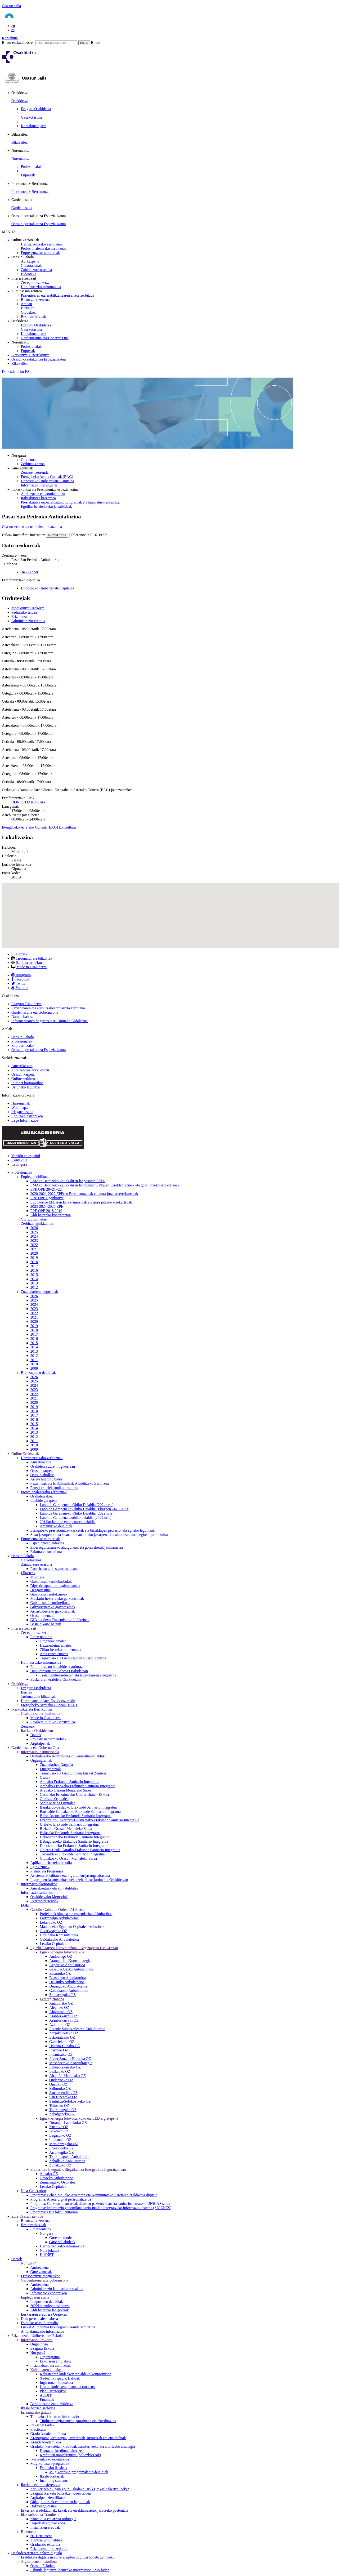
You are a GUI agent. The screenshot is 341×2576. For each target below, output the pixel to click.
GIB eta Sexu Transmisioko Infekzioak (60, 1620)
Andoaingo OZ (60, 1956)
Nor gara (46, 2233)
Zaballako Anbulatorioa (67, 2161)
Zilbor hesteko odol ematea (60, 1650)
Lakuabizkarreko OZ (65, 2067)
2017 (34, 1266)
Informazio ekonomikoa (39, 1884)
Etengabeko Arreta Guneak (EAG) (47, 477)
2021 (34, 1249)
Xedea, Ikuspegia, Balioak (60, 2378)
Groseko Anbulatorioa (56, 2178)
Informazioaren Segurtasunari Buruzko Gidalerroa (49, 1021)
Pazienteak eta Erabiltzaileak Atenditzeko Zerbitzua (69, 1483)
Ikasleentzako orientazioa (49, 2459)
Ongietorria (29, 460)
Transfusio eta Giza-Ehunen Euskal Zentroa (73, 1658)
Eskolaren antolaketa (56, 2361)
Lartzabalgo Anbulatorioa (59, 1918)
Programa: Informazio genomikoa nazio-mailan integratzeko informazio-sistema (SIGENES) (100, 2208)
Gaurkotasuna (31, 117)
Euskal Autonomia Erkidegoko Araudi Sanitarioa (58, 2327)
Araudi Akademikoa (45, 2442)
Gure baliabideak (62, 2242)
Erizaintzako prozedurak (48, 2549)
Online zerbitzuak (24, 1079)
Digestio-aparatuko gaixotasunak (55, 1586)
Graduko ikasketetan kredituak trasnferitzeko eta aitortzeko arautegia (82, 2446)
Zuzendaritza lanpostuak (39, 1292)
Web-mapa (19, 1107)
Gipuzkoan (29, 312)
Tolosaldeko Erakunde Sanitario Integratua (72, 1854)
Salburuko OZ (60, 2088)
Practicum (38, 2429)
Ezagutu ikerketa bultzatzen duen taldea (60, 2493)
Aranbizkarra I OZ (63, 2016)
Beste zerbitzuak (33, 317)
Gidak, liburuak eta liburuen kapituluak (60, 2502)
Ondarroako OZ (61, 2080)
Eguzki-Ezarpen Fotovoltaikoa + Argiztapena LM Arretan (74, 1948)
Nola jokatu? (49, 2250)
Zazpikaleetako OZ (63, 2033)
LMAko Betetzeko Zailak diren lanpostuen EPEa (67, 1181)
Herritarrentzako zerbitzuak (42, 244)
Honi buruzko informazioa (41, 287)
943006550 (29, 572)
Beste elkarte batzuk (45, 1624)
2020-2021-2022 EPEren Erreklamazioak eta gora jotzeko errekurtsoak (84, 1194)
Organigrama (50, 2357)
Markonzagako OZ (63, 2144)
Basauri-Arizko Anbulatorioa (71, 1969)
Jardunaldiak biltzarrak (38, 1696)
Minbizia (37, 1577)
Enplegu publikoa (34, 1177)
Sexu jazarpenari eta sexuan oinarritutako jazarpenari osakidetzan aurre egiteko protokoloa (99, 1535)
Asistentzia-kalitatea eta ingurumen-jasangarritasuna (70, 1875)
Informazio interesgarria (39, 485)
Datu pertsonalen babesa (39, 2319)
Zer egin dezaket (33, 1633)
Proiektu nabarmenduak (48, 1739)
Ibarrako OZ (58, 2050)
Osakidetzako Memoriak (49, 1897)
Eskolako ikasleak (53, 2468)
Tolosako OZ (59, 2106)
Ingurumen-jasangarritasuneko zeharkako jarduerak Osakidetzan (79, 1880)
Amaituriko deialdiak (56, 1526)
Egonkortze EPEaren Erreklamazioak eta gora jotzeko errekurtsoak (81, 1202)
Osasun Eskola (22, 1037)
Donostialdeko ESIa (17, 372)
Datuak (35, 1735)
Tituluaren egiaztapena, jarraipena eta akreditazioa (78, 2421)
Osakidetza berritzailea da (40, 1713)
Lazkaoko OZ (59, 2071)
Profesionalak (31, 167)
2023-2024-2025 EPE (46, 1206)
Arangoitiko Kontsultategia (70, 1961)
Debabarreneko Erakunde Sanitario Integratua (74, 1837)
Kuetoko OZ (58, 2127)
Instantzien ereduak (45, 2527)
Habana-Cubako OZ (64, 2046)
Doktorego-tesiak (43, 2506)
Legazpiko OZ (60, 2135)
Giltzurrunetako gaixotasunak (52, 1607)
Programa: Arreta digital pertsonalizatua (60, 2199)
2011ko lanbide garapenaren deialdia (67, 1522)
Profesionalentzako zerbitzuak (44, 248)
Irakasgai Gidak (42, 2425)
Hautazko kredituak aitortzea (62, 2451)
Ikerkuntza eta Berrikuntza (31, 1709)
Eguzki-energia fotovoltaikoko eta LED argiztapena (79, 2118)
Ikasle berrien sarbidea (38, 2408)
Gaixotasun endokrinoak (48, 1594)
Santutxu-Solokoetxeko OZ (70, 2101)
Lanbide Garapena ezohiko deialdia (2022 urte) (76, 1517)
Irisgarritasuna (22, 1112)
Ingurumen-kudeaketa (56, 2382)
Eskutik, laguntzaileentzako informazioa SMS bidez (69, 2570)
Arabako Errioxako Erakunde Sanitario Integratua (77, 1786)
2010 (34, 1364)
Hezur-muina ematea (55, 1645)
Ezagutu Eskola (42, 2348)
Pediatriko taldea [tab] (24, 612)
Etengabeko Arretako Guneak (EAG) (49, 1705)
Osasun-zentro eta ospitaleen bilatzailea (32, 527)
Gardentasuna (21, 208)
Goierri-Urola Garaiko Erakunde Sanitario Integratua (80, 1850)
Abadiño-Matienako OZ (67, 2076)
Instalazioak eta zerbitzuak (50, 2365)
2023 (34, 1241)
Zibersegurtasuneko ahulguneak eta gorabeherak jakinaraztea (76, 1547)
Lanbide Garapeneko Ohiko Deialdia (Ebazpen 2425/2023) (84, 1509)
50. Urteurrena (41, 2536)
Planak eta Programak (46, 1871)
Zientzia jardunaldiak (46, 2540)
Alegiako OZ (59, 2008)
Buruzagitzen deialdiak (38, 1373)
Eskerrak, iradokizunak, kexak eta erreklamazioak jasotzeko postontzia (74, 2510)
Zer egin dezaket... (35, 283)
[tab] (175, 608)
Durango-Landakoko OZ (68, 2123)
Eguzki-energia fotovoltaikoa (62, 1952)
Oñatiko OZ (58, 2084)
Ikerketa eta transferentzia (40, 2485)
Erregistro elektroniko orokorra (54, 1488)
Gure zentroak (41, 2272)
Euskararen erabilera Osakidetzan (55, 1679)
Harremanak (20, 1103)
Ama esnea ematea (54, 1654)
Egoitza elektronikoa (27, 1116)
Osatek (45, 1777)
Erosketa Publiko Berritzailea (52, 1722)
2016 (34, 1270)
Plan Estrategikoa (53, 2391)
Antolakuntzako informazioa (42, 2331)
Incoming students (54, 2480)
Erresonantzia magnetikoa (40, 2276)
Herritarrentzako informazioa (62, 2246)
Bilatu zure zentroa (35, 300)
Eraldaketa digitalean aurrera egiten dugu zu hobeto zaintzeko (68, 2557)
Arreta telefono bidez (46, 1479)
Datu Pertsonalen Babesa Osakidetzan (59, 1671)
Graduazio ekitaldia (45, 2544)
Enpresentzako (22, 1045)
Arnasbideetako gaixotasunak (52, 1611)
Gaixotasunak (31, 265)
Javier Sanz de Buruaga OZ (70, 2059)
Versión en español (25, 1156)
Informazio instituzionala (40, 1752)
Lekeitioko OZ (51, 1922)
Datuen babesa (22, 1017)
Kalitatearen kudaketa (46, 2370)
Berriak (21, 954)
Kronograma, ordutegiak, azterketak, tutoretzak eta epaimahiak (78, 2438)
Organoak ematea (53, 1641)
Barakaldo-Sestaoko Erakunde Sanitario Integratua (78, 1807)
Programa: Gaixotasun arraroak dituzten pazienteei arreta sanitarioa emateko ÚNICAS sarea (100, 2204)
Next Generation (33, 2191)
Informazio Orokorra (37, 2340)
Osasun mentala (42, 1615)
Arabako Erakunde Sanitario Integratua (69, 1782)
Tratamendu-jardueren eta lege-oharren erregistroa (78, 1675)
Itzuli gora (19, 1164)
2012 (34, 1287)
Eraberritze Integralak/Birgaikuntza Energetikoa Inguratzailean (78, 2169)
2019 (34, 1258)
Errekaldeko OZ (61, 2148)
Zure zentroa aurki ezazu (30, 1070)
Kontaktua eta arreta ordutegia (53, 2519)
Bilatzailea (19, 142)
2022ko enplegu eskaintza (50, 2306)
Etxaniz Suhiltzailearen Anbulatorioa (77, 2029)
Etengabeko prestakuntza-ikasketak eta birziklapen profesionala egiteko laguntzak (92, 1530)
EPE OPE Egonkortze (46, 1198)
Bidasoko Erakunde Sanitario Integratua (70, 1833)
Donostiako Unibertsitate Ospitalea (47, 481)
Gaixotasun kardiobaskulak (51, 1581)
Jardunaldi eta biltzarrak (34, 958)
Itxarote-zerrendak (44, 1901)
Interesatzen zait (23, 1628)
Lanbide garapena (43, 1500)
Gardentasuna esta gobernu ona (44, 2280)
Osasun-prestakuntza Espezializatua (38, 224)
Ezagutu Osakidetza (36, 109)
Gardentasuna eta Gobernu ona (34, 1012)
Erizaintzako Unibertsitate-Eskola (37, 2336)
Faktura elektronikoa (46, 1552)
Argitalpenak (40, 1743)
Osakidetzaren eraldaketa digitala (36, 2553)
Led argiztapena (52, 1999)
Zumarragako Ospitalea (58, 2182)
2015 (34, 1275)
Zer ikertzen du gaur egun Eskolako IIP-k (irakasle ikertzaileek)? (79, 2489)
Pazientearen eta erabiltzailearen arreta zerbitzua (57, 295)
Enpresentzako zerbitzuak (40, 253)
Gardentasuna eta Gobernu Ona (44, 338)
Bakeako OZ (58, 2131)
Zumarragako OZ (62, 1995)
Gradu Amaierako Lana (48, 2434)
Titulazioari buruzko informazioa (55, 2417)
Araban (26, 304)
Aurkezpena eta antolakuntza (43, 494)
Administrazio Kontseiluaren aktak (56, 2289)
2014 (34, 1279)
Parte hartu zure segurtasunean (53, 1569)
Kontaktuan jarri (33, 126)
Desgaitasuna (40, 1590)
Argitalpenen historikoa (39, 2561)
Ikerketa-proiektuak (30, 963)
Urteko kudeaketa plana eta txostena (67, 2387)
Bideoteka (28, 274)
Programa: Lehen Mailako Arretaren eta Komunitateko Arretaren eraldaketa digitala (93, 2195)
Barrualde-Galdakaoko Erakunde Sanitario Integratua (80, 1811)
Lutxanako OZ (60, 2140)
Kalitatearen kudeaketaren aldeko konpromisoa (75, 2374)
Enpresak (28, 175)
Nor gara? (28, 2263)
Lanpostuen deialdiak (46, 2302)
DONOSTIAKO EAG (28, 802)
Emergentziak (50, 1769)
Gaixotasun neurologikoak (50, 1603)
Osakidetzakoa (41, 1496)
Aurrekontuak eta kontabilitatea (54, 1888)
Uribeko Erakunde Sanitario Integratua (69, 1824)
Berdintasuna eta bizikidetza (51, 2404)
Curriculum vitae (34, 1219)
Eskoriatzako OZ (62, 2037)
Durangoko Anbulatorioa (68, 1986)
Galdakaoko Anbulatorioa (59, 1939)
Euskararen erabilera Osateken (44, 2314)
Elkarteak (28, 1573)
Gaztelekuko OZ (61, 2042)
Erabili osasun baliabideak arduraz (56, 1667)
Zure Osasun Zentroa (27, 2216)
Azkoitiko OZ (59, 2025)
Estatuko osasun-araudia (39, 2323)
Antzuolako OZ (61, 2003)
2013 (34, 1283)
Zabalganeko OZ (62, 2114)
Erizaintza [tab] (19, 617)
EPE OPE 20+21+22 (46, 1189)
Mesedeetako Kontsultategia (70, 2063)
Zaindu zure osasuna (36, 270)
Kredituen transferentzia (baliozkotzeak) (70, 2455)
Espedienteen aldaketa (47, 1543)
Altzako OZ (49, 2174)
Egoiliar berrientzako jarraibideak (46, 506)
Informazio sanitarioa (37, 1892)
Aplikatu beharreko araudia (51, 1863)
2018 (34, 1262)
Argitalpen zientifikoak (48, 2498)
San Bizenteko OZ (63, 2097)
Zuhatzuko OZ (60, 2165)
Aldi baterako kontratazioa (50, 1215)
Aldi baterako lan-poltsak (49, 2310)
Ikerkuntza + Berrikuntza (30, 192)
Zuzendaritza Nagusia (56, 1765)
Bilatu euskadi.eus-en (18, 42)
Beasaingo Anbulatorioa (67, 1978)
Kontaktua (10, 38)
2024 (34, 1236)
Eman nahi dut (41, 1637)
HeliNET (47, 2255)
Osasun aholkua (42, 1475)
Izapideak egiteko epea (47, 2523)
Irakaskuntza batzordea (38, 498)
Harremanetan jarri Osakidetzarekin (48, 1701)
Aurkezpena (30, 261)
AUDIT (46, 2395)
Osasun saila (11, 6)
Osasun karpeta (23, 1074)
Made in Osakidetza (31, 967)
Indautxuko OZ (60, 2054)
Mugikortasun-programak (49, 2463)
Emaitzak (47, 2400)
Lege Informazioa (24, 1120)
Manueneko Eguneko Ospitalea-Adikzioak (72, 1927)
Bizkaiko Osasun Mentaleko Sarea (66, 1829)
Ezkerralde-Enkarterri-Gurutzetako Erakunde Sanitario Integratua (89, 1820)
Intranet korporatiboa (27, 1083)
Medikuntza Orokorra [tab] (27, 608)
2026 (34, 1228)
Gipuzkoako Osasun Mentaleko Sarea (68, 1858)
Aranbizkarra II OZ (64, 2020)
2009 (34, 1368)
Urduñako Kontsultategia (59, 1935)
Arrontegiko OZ (61, 2152)
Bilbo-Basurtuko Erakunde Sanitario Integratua (76, 1816)
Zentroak (28, 1726)
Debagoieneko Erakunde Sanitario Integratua (74, 1841)
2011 (34, 1360)
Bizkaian (27, 308)
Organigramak (41, 1760)
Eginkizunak (39, 1867)
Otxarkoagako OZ (53, 1931)
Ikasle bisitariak (52, 2476)
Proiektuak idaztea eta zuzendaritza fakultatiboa (76, 1914)
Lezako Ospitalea (53, 1944)
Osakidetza (19, 101)
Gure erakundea (61, 2238)
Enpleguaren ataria (35, 2297)
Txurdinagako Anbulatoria (69, 2157)
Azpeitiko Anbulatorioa (67, 1965)
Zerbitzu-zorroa (33, 464)
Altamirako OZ (60, 2012)
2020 (34, 1253)
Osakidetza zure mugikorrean (52, 1466)
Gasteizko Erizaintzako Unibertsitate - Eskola (74, 1794)
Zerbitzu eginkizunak (37, 1223)
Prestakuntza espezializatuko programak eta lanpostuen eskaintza (70, 502)
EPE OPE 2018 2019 (46, 1211)
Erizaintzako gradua (36, 2412)
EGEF (25, 1905)
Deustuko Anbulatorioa (67, 1982)
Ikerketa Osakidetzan (37, 1731)
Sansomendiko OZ (63, 2093)
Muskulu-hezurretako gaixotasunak (57, 1598)
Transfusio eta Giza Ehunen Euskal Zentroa (73, 1773)
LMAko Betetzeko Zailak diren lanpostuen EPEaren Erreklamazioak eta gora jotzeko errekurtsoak (104, 1185)
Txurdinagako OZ (62, 2110)
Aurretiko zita (21, 1066)
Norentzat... (20, 158)
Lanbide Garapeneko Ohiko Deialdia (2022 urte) (76, 1513)
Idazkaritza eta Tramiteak (40, 2515)
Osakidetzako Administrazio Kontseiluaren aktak (67, 1756)
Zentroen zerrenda (35, 472)
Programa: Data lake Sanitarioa (54, 2212)
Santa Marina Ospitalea (57, 1803)
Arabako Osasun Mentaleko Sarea (65, 1790)
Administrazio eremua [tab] (28, 621)
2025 (34, 1232)
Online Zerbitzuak (25, 1454)
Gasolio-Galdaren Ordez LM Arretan (58, 1909)
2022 (34, 1245)
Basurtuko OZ (60, 1973)
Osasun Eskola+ (42, 2566)
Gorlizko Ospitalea (54, 1799)
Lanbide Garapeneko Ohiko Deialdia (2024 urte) (76, 1505)
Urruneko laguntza (25, 1087)
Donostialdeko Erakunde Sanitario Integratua (74, 1846)
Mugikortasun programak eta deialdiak (78, 2472)
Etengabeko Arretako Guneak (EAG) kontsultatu (39, 827)
